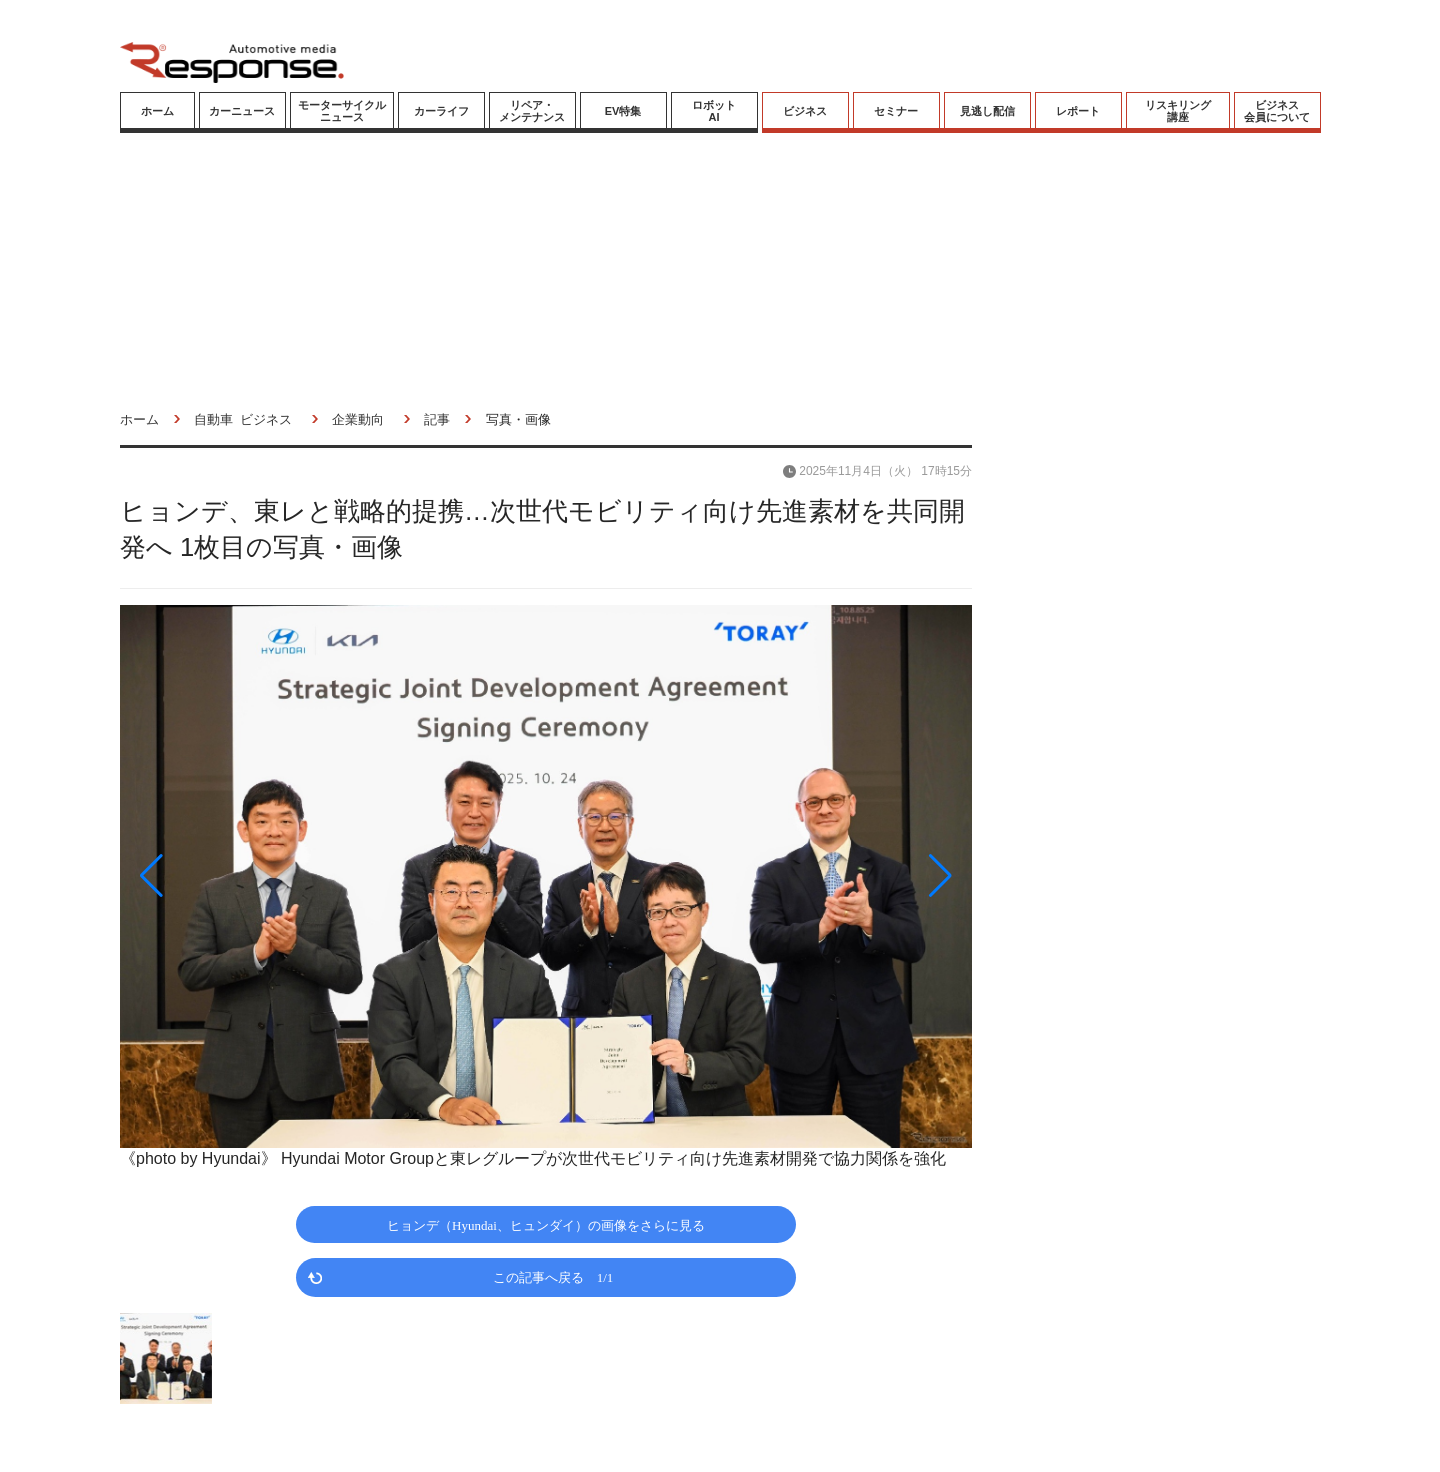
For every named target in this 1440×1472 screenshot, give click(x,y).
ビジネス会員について (1277, 111)
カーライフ (441, 111)
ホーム (157, 111)
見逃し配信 (987, 111)
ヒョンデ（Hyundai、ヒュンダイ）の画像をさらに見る (546, 1224)
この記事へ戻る (553, 1276)
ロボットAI (714, 111)
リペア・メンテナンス (532, 111)
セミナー (896, 111)
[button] (248, 876)
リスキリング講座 (1178, 111)
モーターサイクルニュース (342, 111)
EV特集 (623, 111)
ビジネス (805, 111)
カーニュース (242, 111)
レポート (1078, 111)
